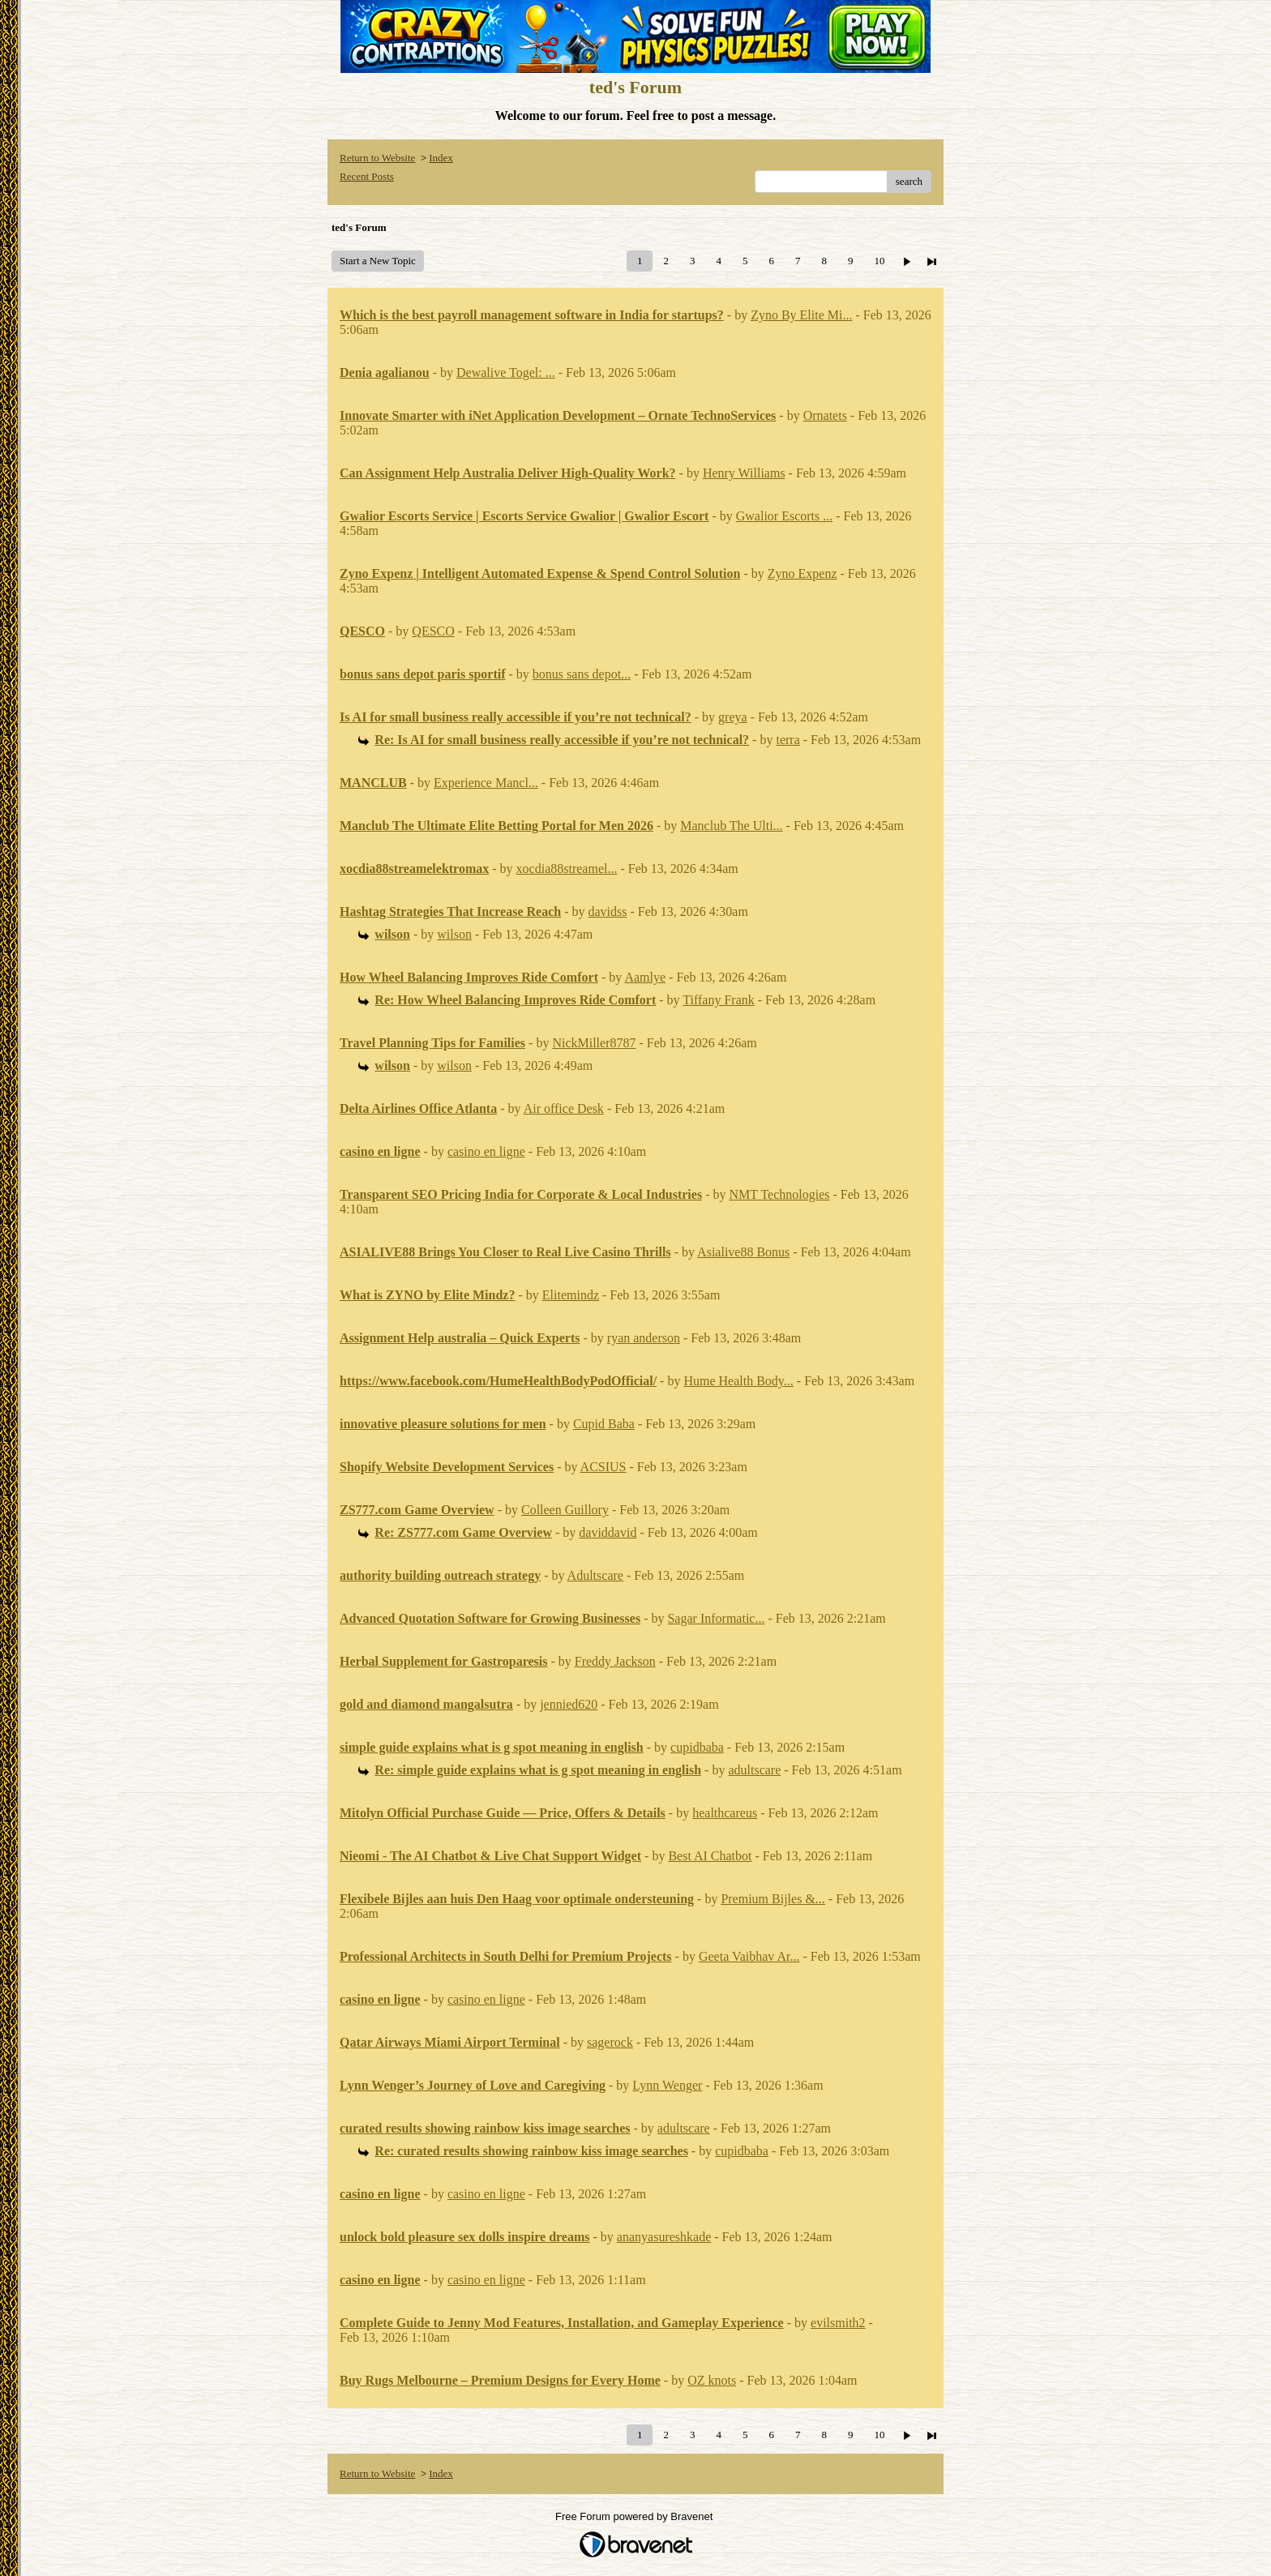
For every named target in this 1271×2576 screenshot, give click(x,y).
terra (787, 740)
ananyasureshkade (664, 2237)
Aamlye (644, 977)
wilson (454, 934)
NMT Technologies (779, 1194)
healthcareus (724, 1813)
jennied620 (568, 1704)
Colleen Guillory (565, 1510)
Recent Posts (367, 176)
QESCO (433, 631)
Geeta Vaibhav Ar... (749, 1956)
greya (732, 717)
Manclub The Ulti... (731, 825)
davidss (607, 911)
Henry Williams (744, 473)
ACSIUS (603, 1467)
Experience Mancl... (486, 782)
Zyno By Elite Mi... (801, 315)
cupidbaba (697, 1747)
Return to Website (377, 158)
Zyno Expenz (802, 573)
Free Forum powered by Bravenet (635, 2516)
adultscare (754, 1770)
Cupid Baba (604, 1424)
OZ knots (711, 2380)
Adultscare (595, 1575)
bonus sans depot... (582, 674)
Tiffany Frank (718, 1000)
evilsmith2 (838, 2323)
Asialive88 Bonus (743, 1252)
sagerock (610, 2042)
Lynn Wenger (667, 2085)
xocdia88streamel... (567, 868)
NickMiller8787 (594, 1043)
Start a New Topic (378, 261)
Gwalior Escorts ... (784, 516)
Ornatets (825, 415)
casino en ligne (486, 1151)
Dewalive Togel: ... (505, 372)
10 (879, 261)
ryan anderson (643, 1338)
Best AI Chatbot (709, 1856)
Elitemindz (570, 1295)
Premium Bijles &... (772, 1899)
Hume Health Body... (738, 1381)
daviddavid (607, 1532)
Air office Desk (564, 1108)
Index (441, 158)
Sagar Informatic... (715, 1618)
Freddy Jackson (615, 1661)
